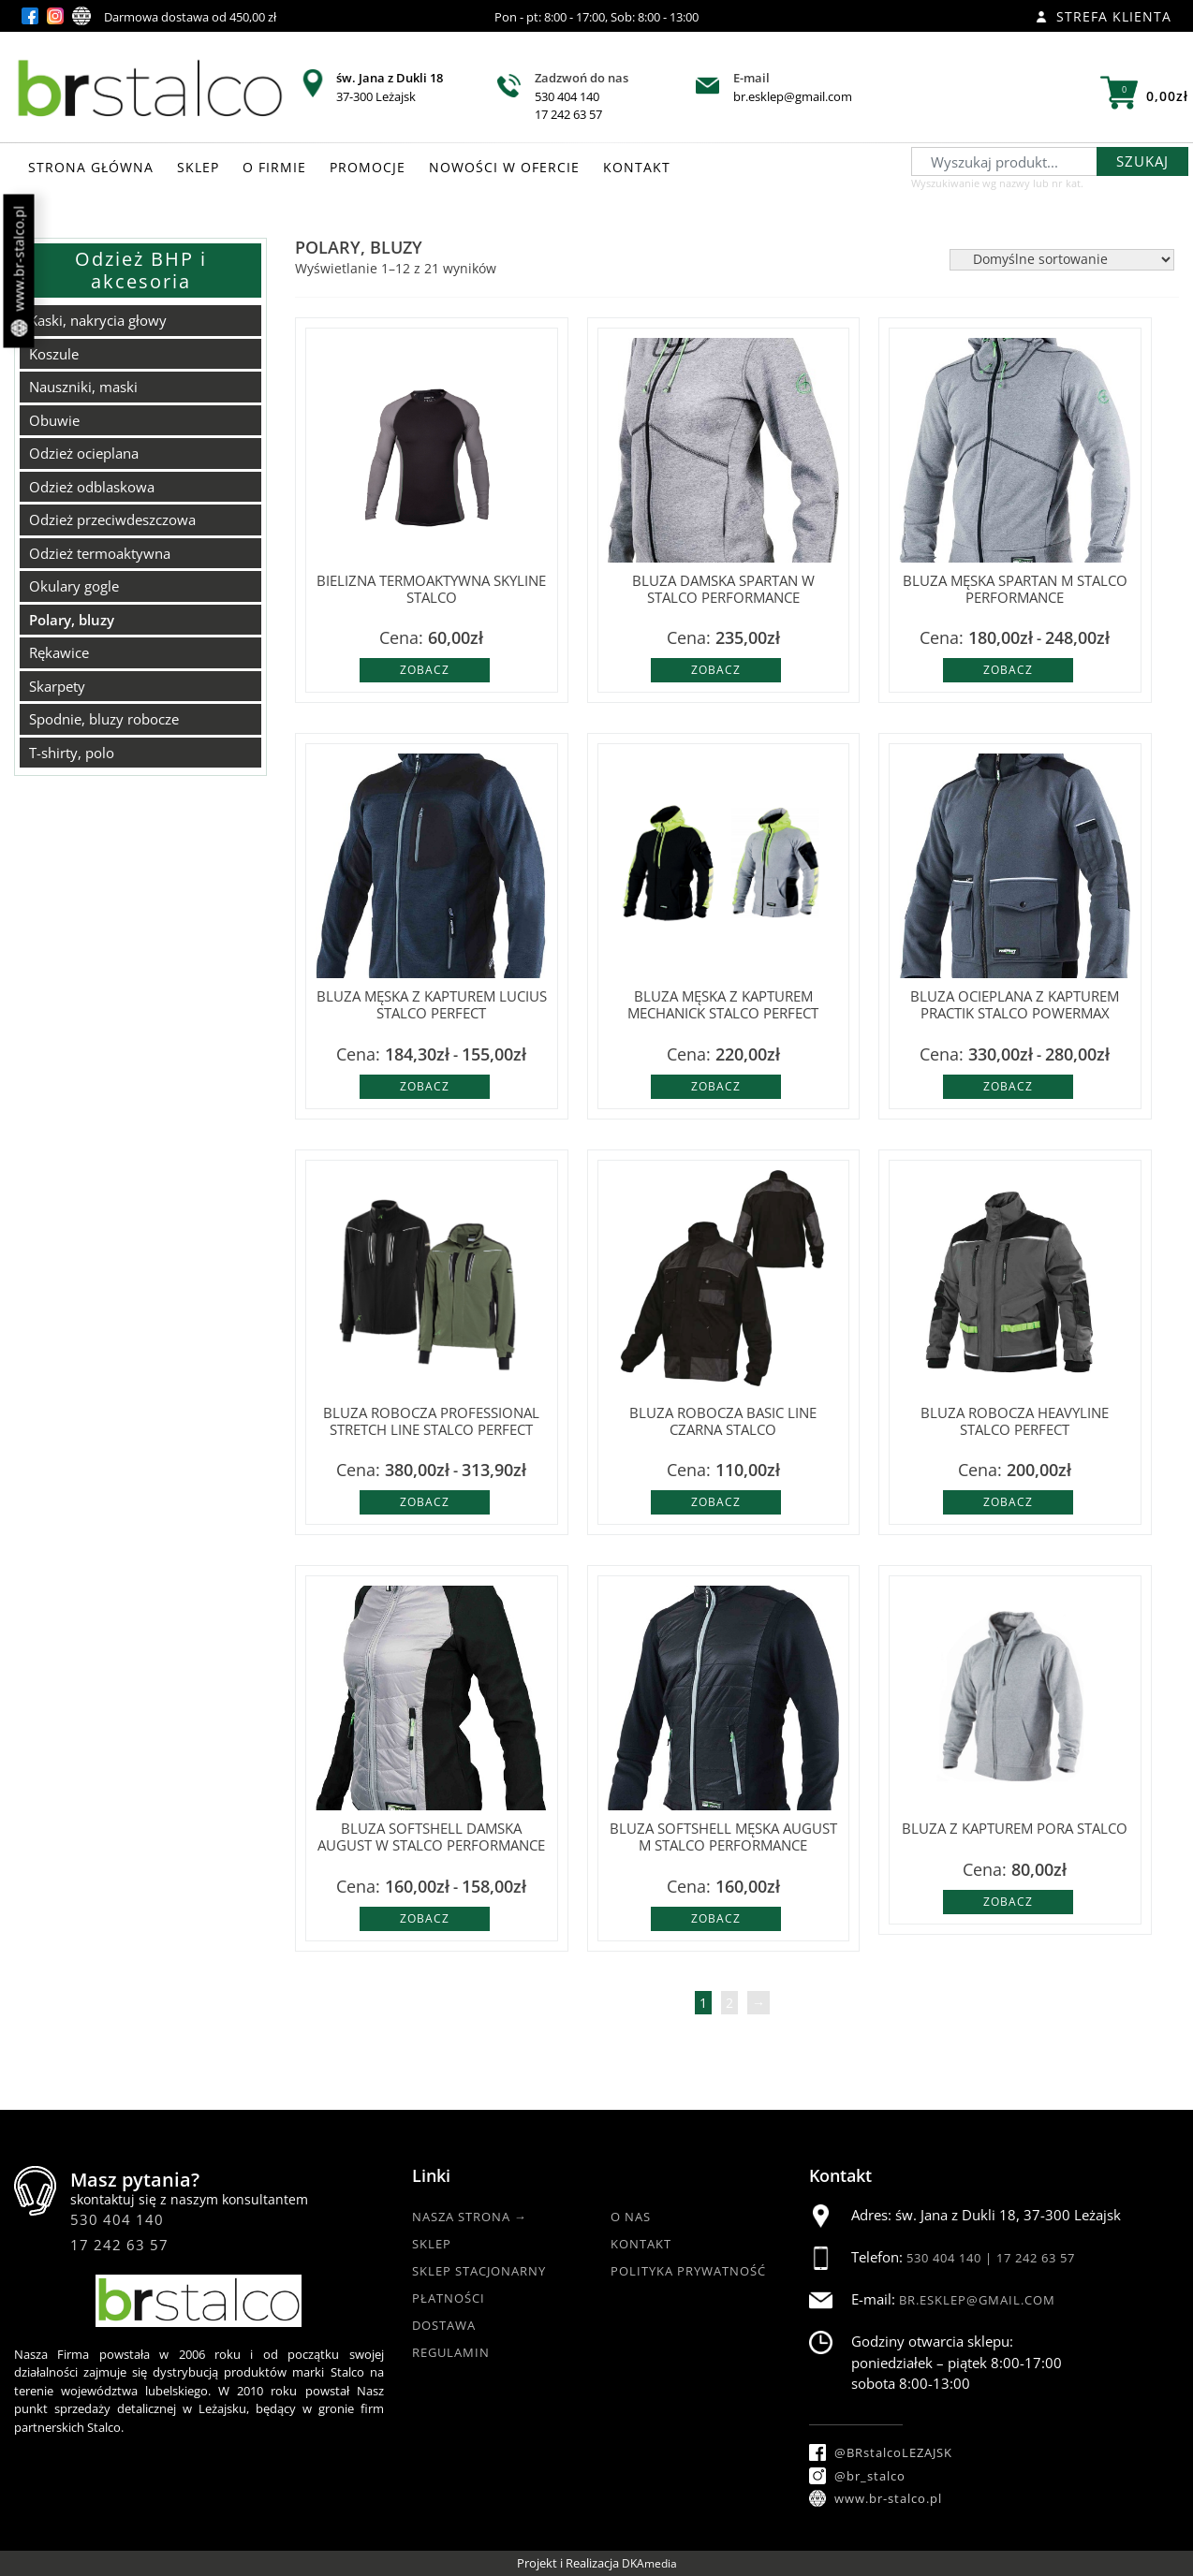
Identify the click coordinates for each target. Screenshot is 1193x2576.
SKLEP (198, 167)
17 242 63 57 (568, 114)
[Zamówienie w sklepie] (1062, 260)
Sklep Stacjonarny (479, 2270)
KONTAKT (636, 167)
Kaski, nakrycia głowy (98, 320)
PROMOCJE (367, 167)
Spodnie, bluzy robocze (104, 719)
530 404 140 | (951, 2257)
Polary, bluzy (71, 619)
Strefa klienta (1103, 16)
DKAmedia (649, 2563)
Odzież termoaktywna (99, 553)
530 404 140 (567, 96)
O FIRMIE (274, 167)
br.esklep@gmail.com (792, 96)
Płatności (448, 2298)
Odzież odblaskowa (92, 486)
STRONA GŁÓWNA (91, 167)
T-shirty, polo (71, 752)
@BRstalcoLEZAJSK (880, 2452)
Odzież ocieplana (84, 453)
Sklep (431, 2243)
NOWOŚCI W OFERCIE (504, 167)
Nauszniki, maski (83, 386)
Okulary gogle (74, 586)
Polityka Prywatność (688, 2270)
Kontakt (641, 2243)
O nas (631, 2216)
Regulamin (451, 2352)
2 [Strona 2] (729, 2003)
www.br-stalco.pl (19, 271)
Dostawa (444, 2325)
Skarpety (57, 686)
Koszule (54, 353)
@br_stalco (857, 2475)
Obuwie (54, 420)
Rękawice (59, 652)
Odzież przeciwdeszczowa (112, 519)
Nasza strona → (469, 2216)
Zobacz (424, 670)
